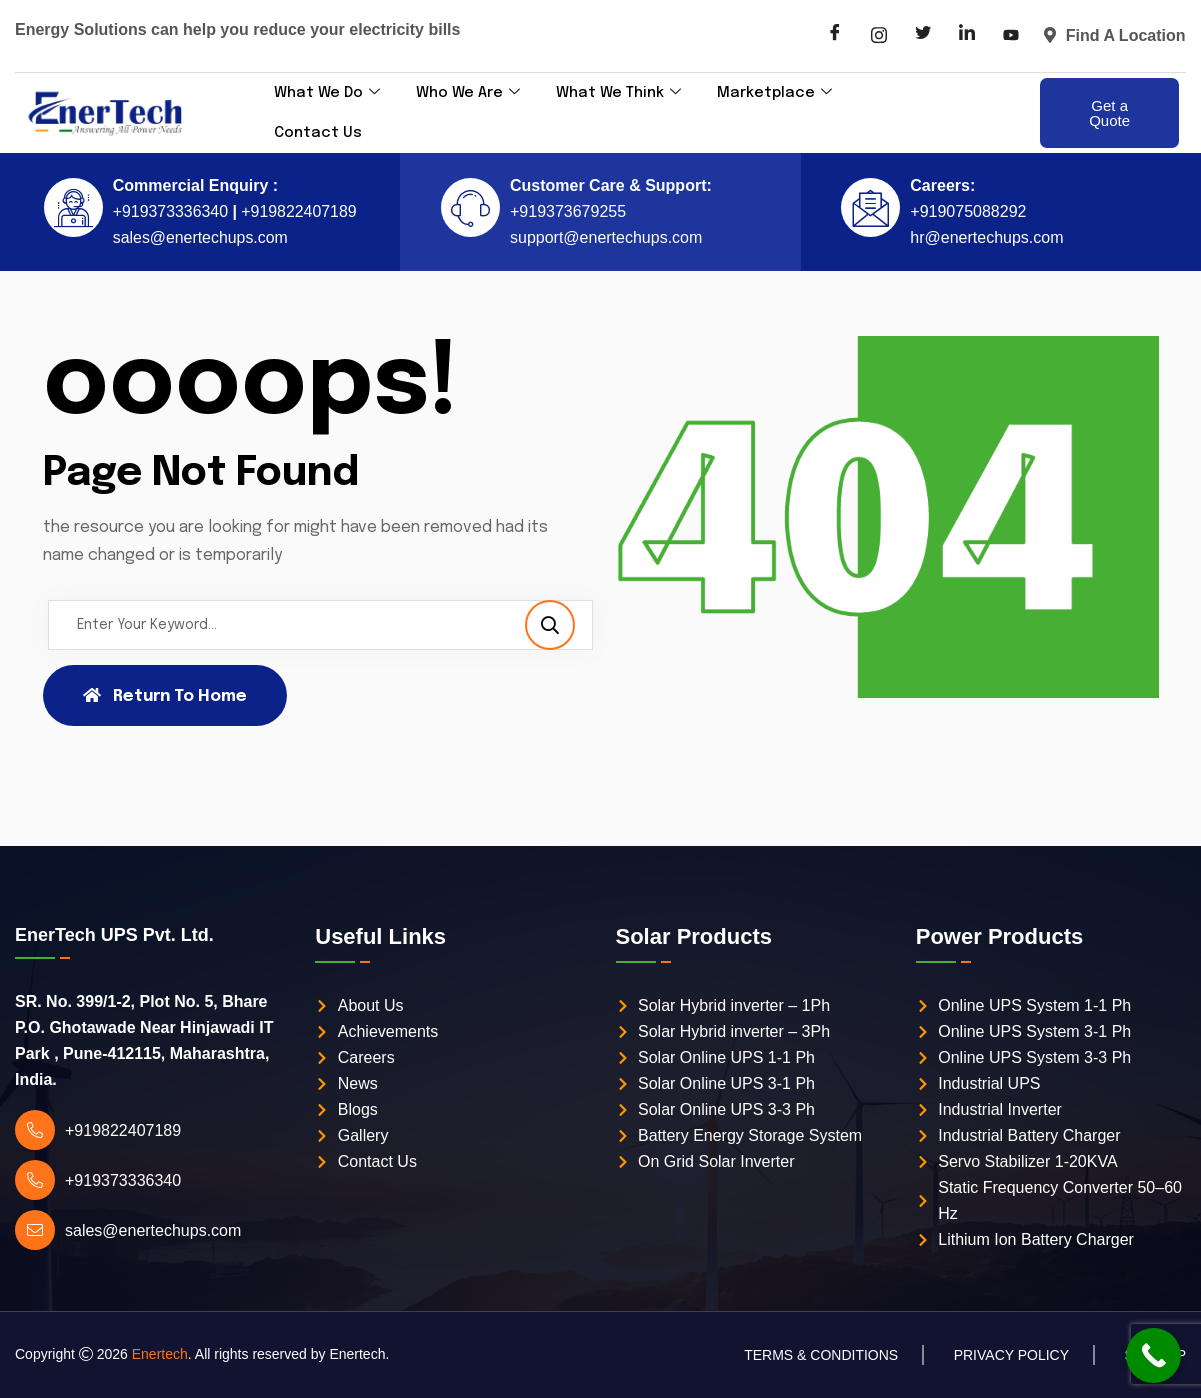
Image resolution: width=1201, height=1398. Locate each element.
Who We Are (470, 93)
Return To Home (165, 696)
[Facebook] (835, 36)
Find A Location (1115, 35)
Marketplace (779, 93)
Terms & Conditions (821, 1355)
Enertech (160, 1354)
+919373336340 (170, 211)
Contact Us (318, 133)
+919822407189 (297, 211)
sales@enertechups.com (200, 237)
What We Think (622, 93)
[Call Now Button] (1153, 1355)
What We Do (328, 93)
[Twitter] (923, 36)
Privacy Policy (1011, 1355)
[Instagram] (879, 36)
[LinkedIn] (967, 36)
